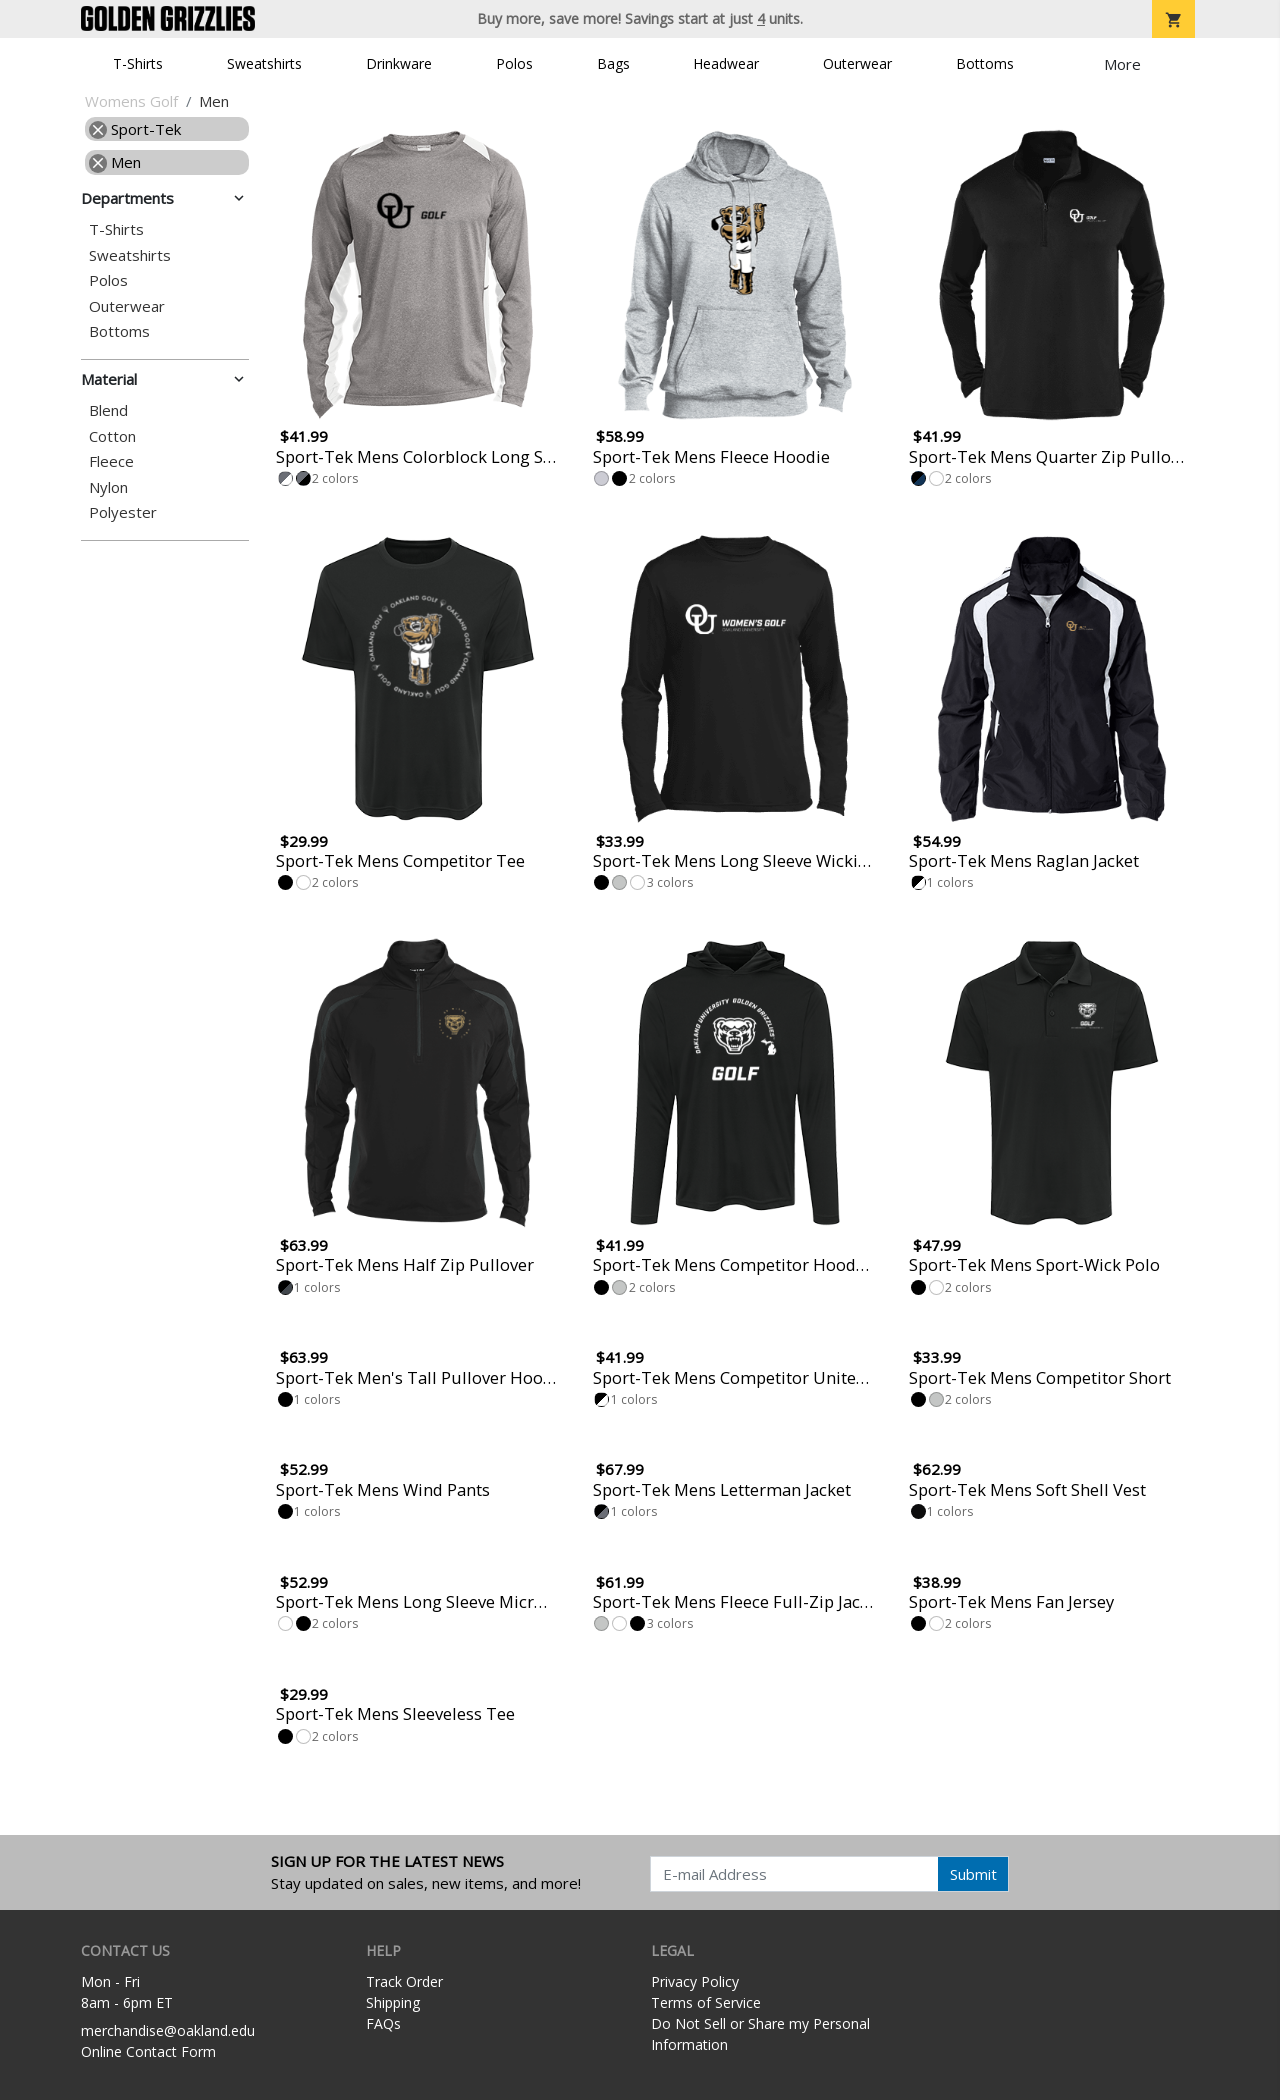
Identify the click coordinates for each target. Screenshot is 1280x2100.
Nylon (108, 487)
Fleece (111, 461)
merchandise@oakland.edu (168, 2030)
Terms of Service (706, 2002)
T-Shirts (138, 63)
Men (115, 162)
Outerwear (857, 63)
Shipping (393, 2002)
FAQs (383, 2023)
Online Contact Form (148, 2051)
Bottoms (985, 63)
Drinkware (399, 63)
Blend (108, 410)
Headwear (726, 63)
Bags (613, 63)
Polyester (123, 512)
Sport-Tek (135, 129)
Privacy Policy (695, 1981)
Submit (973, 1874)
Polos (514, 63)
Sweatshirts (264, 63)
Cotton (112, 436)
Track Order (404, 1981)
